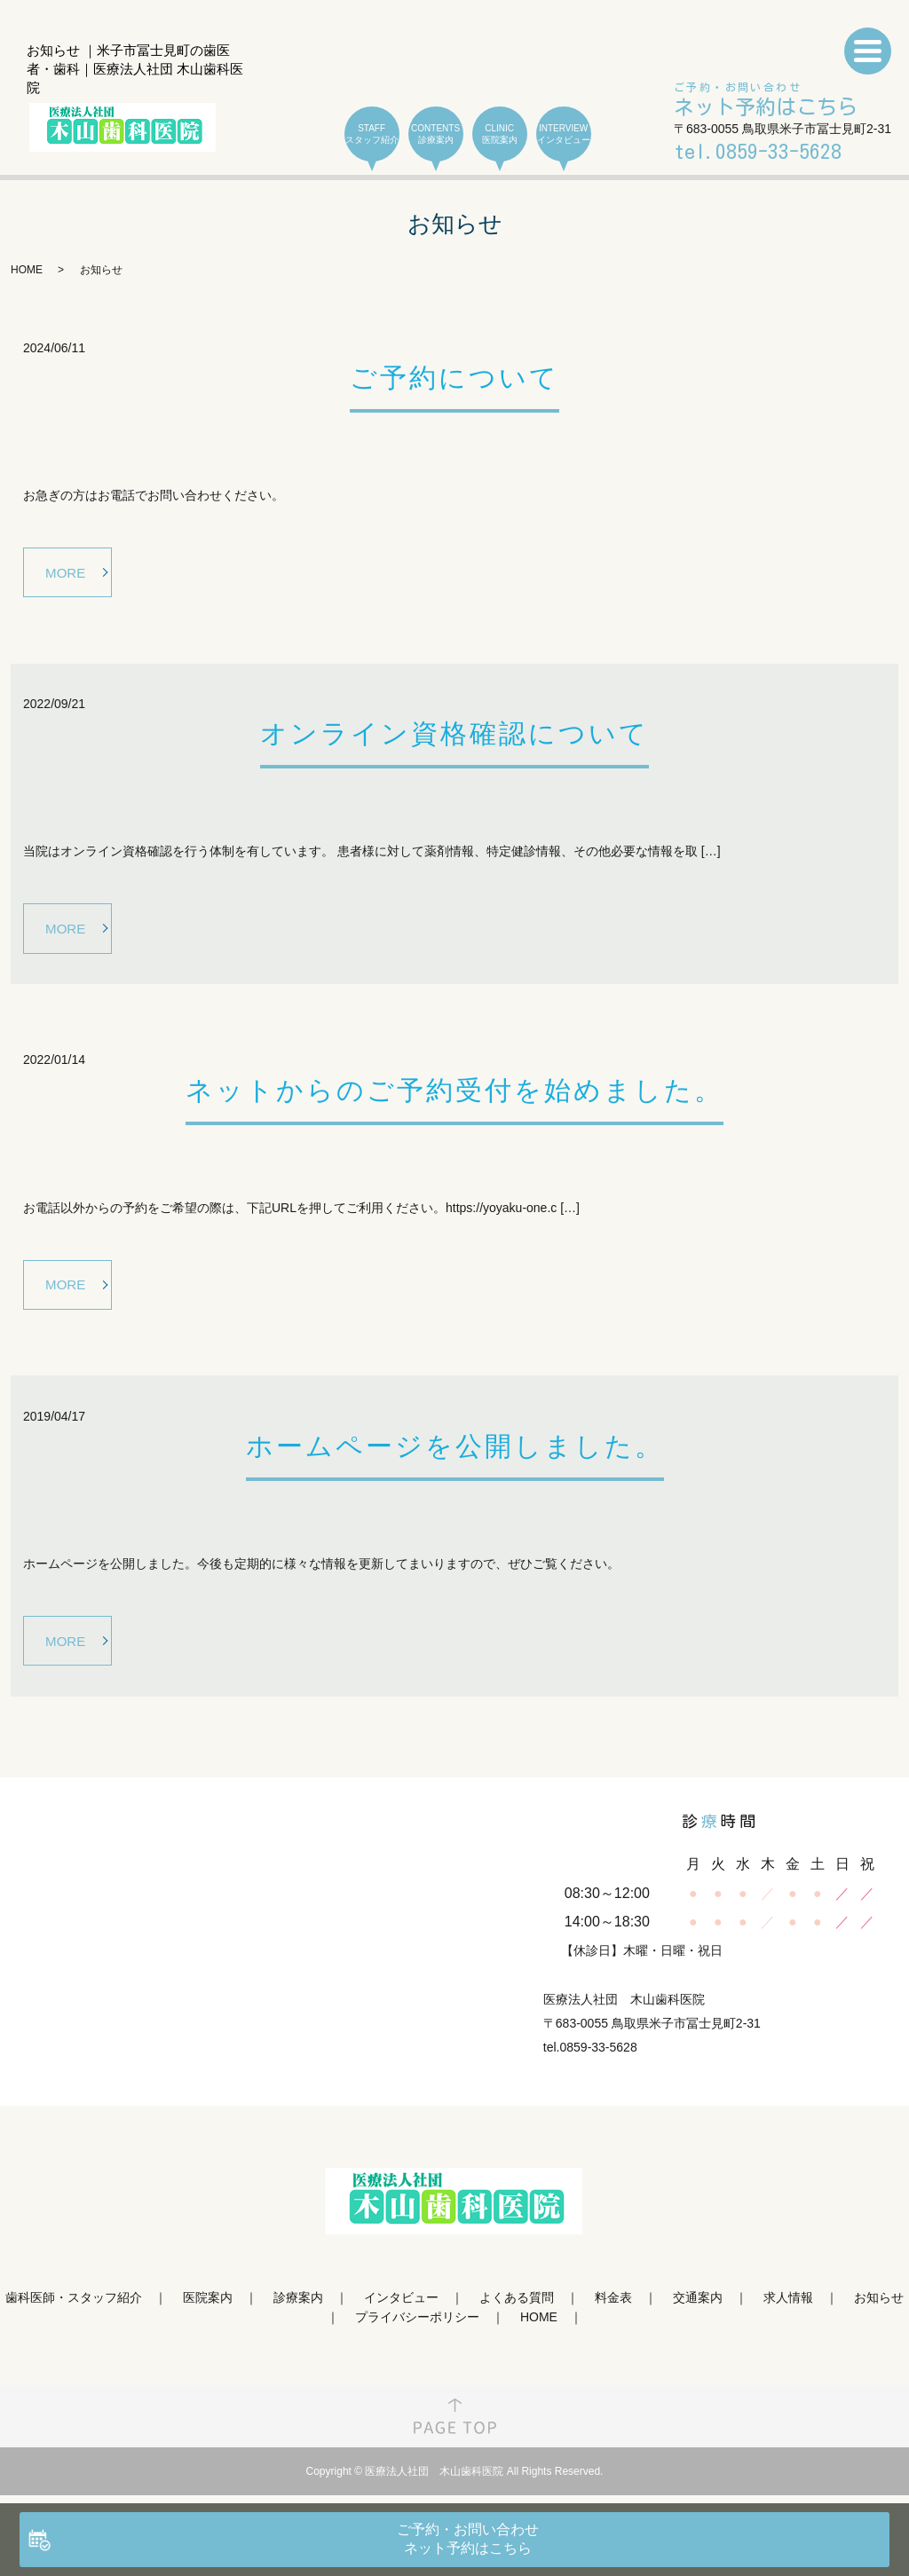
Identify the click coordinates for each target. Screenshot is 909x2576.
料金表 (613, 2309)
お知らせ (879, 2309)
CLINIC (499, 134)
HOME (27, 270)
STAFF (371, 134)
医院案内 (208, 2309)
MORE (68, 572)
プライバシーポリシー (417, 2329)
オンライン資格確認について (454, 737)
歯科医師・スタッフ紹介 (73, 2309)
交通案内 (698, 2309)
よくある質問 (516, 2309)
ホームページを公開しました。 (455, 1454)
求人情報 (788, 2309)
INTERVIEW (563, 134)
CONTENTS (435, 134)
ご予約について (454, 377)
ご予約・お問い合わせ (766, 101)
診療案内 (298, 2309)
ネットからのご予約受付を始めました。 (454, 1095)
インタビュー (401, 2309)
